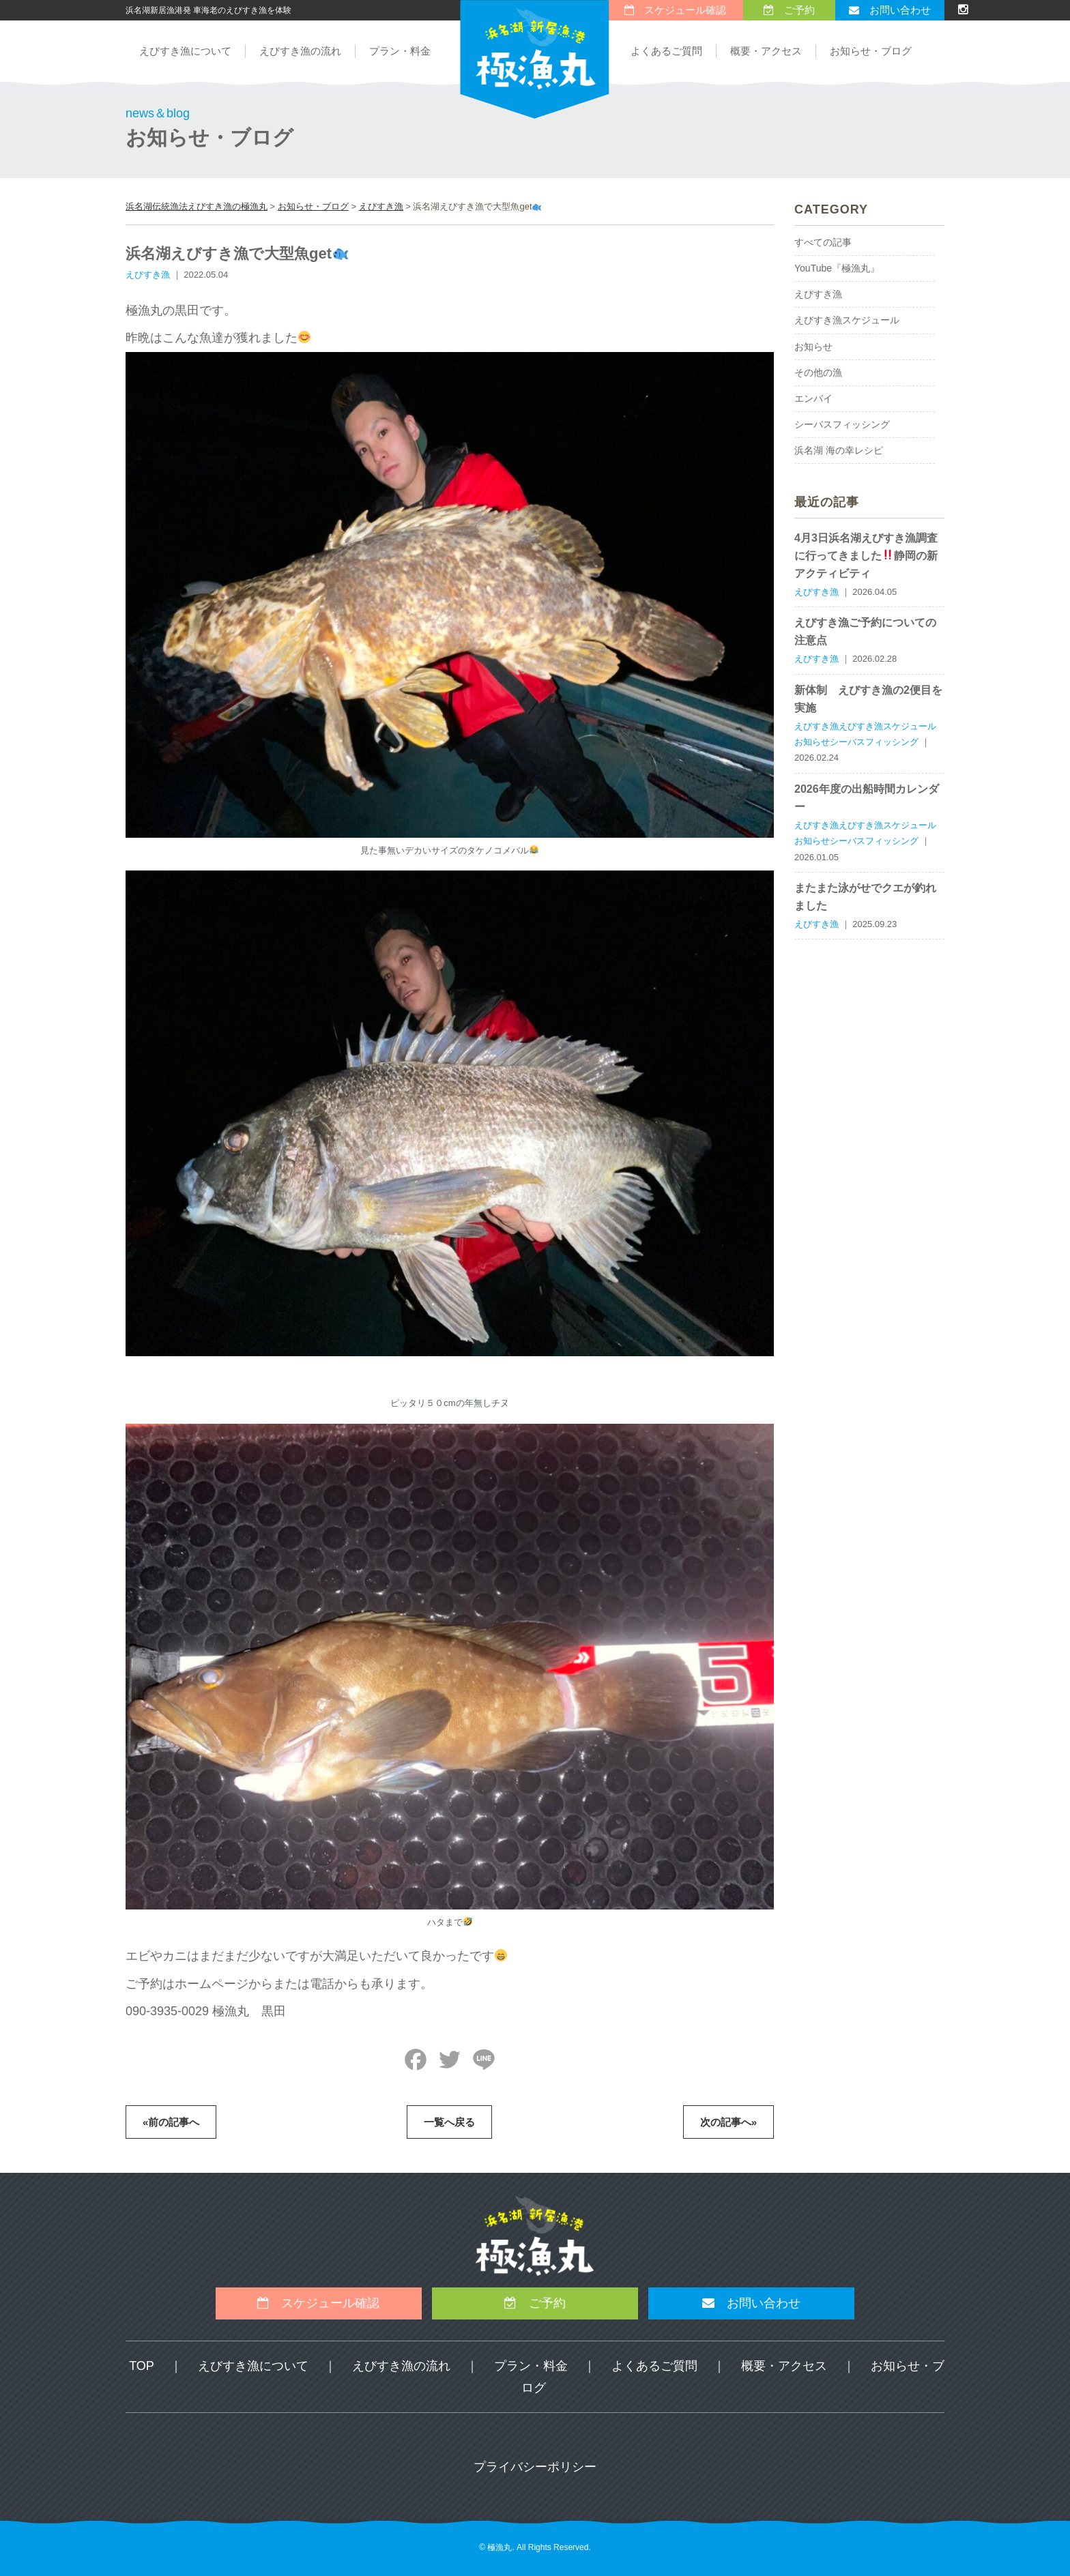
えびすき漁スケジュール (846, 319)
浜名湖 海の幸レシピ (838, 450)
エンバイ (813, 398)
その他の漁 (818, 372)
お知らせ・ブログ (871, 51)
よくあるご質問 (666, 51)
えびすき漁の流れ (300, 51)
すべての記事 (823, 242)
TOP (141, 2366)
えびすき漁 (818, 294)
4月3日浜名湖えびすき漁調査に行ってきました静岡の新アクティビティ (866, 555)
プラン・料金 (400, 51)
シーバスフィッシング (842, 424)
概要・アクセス (766, 51)
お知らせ (813, 346)
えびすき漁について (185, 51)
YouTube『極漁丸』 (837, 268)
